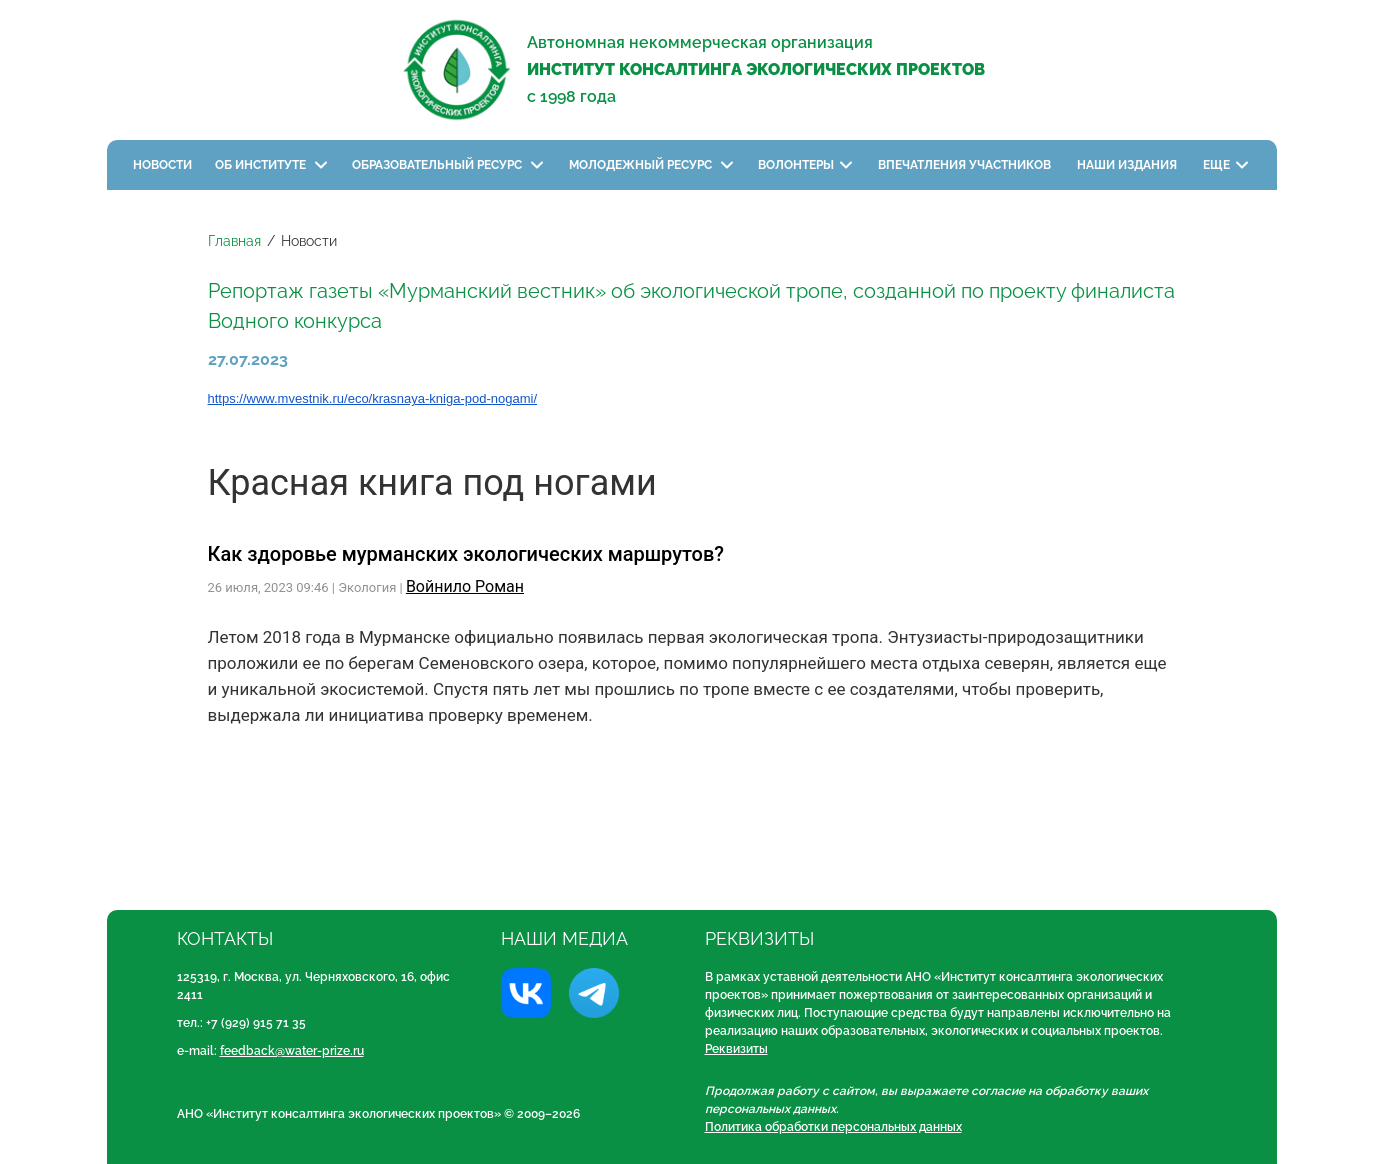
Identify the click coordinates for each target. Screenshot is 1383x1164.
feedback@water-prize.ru (292, 1051)
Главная (234, 241)
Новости (162, 165)
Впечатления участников (966, 165)
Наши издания (1128, 165)
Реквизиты (736, 1049)
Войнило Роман (465, 586)
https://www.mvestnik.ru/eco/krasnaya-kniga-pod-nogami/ (373, 398)
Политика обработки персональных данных (833, 1127)
